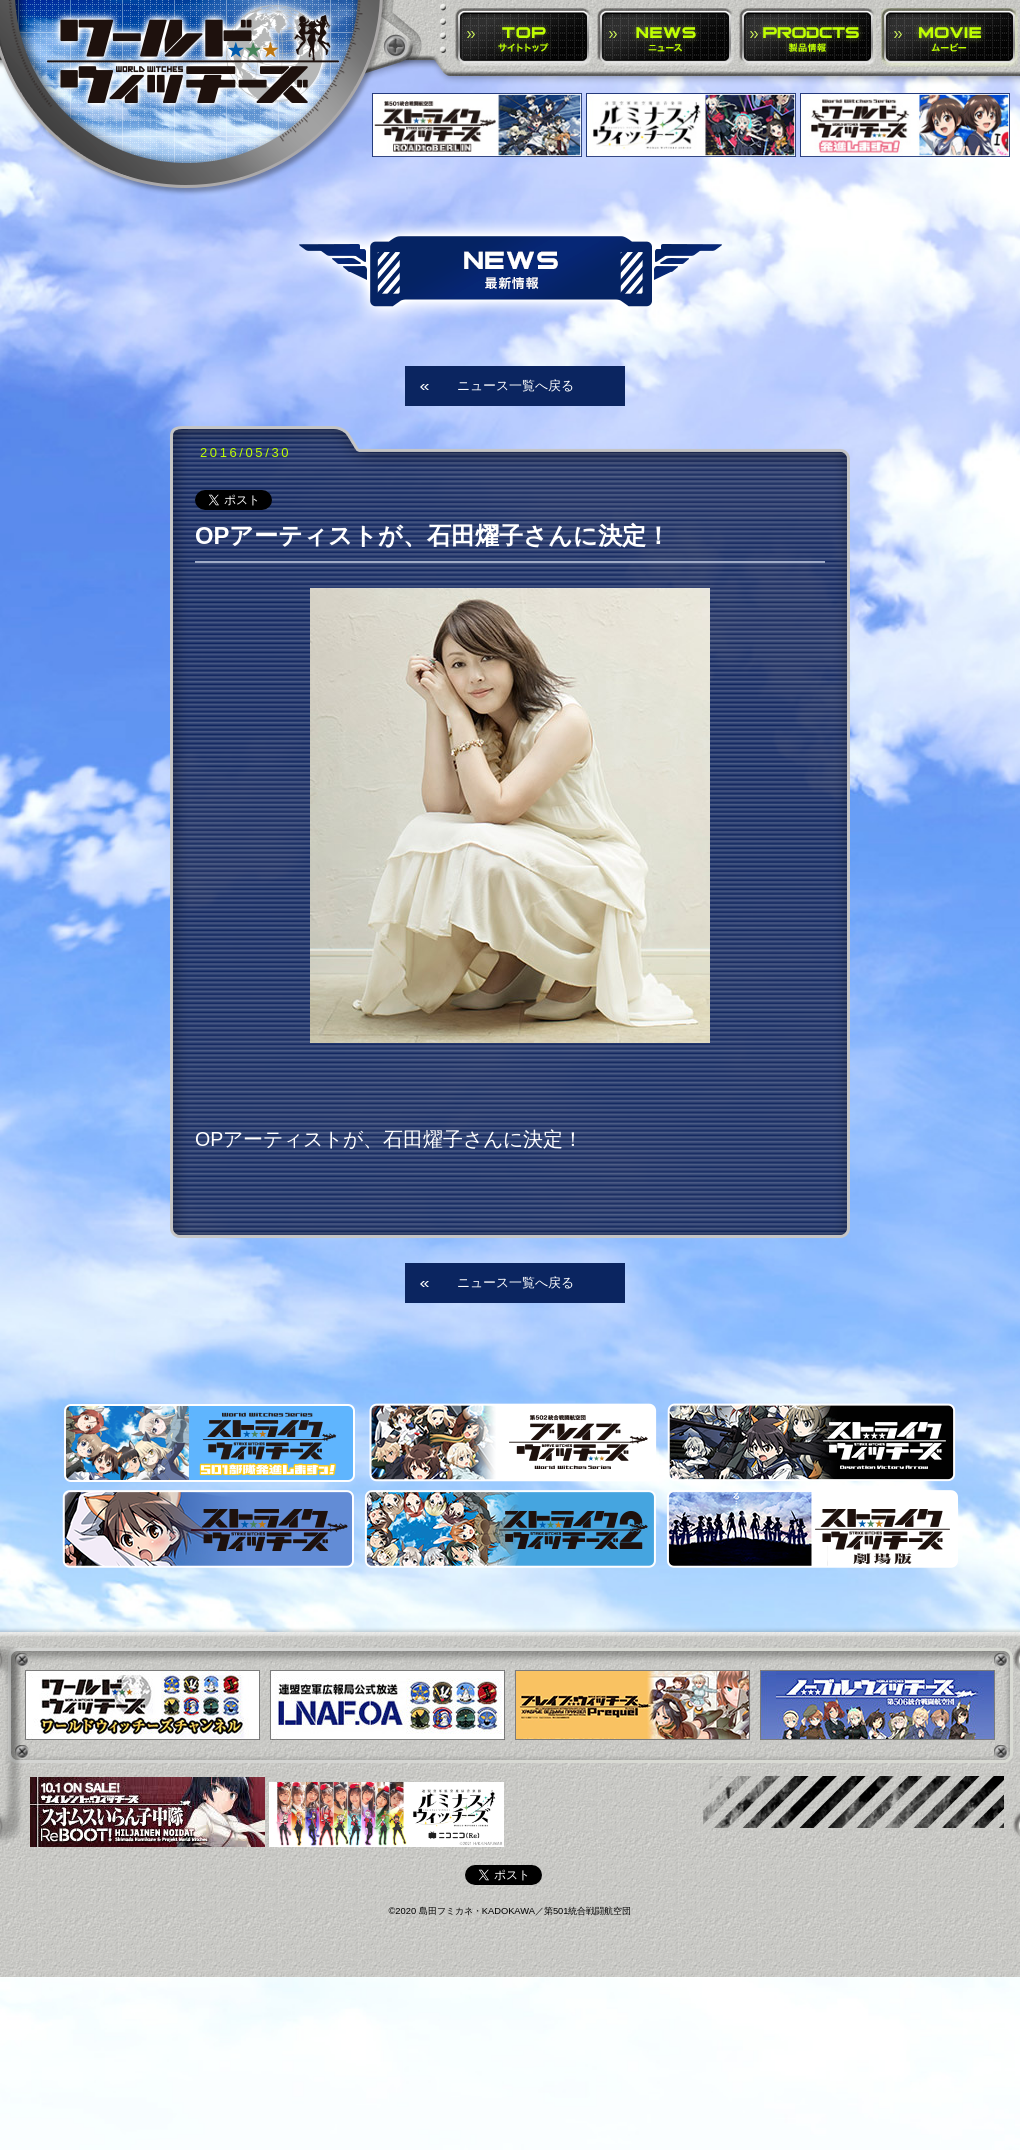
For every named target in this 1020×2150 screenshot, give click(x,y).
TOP (523, 37)
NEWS (665, 37)
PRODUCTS (807, 37)
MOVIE (949, 37)
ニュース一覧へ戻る (515, 385)
